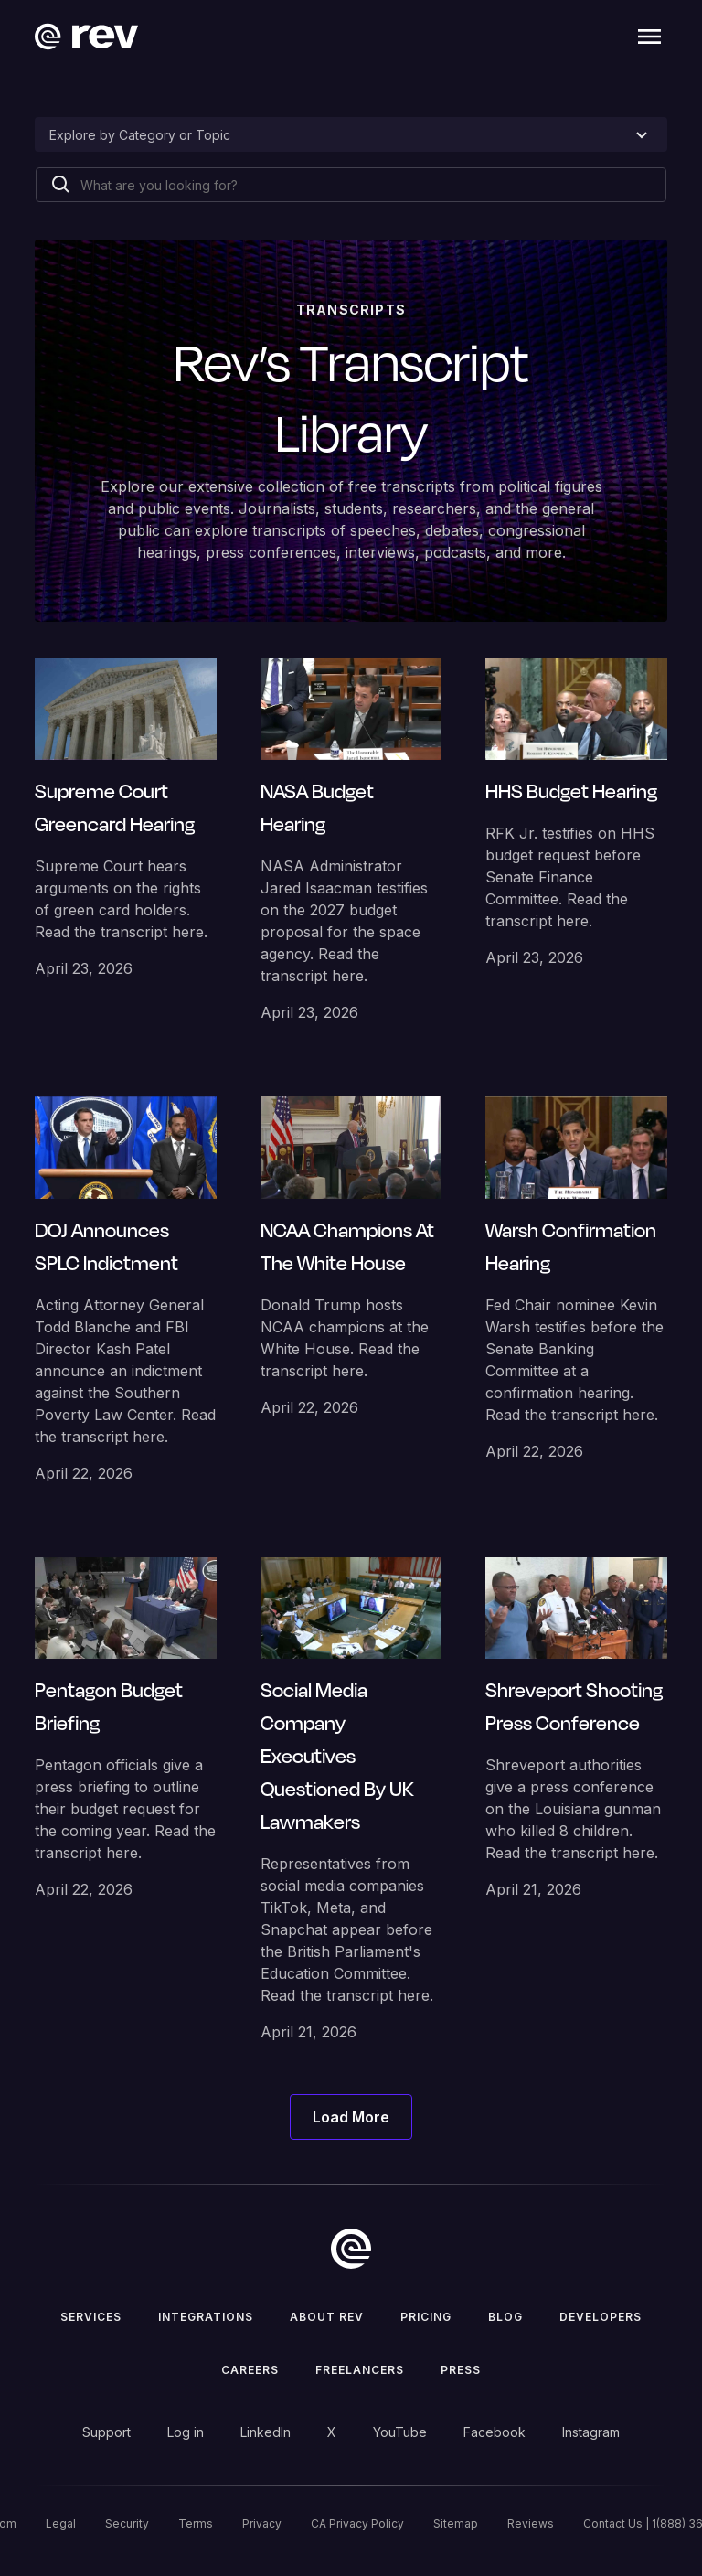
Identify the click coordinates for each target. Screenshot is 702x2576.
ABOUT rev (327, 2317)
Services (91, 2317)
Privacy (262, 2523)
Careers (250, 2370)
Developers (600, 2317)
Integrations (205, 2317)
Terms (195, 2523)
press (461, 2370)
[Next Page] (351, 2117)
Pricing (426, 2317)
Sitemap (455, 2523)
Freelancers (359, 2370)
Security (127, 2523)
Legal (61, 2523)
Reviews (530, 2523)
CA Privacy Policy (357, 2523)
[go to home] (351, 2249)
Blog (505, 2317)
